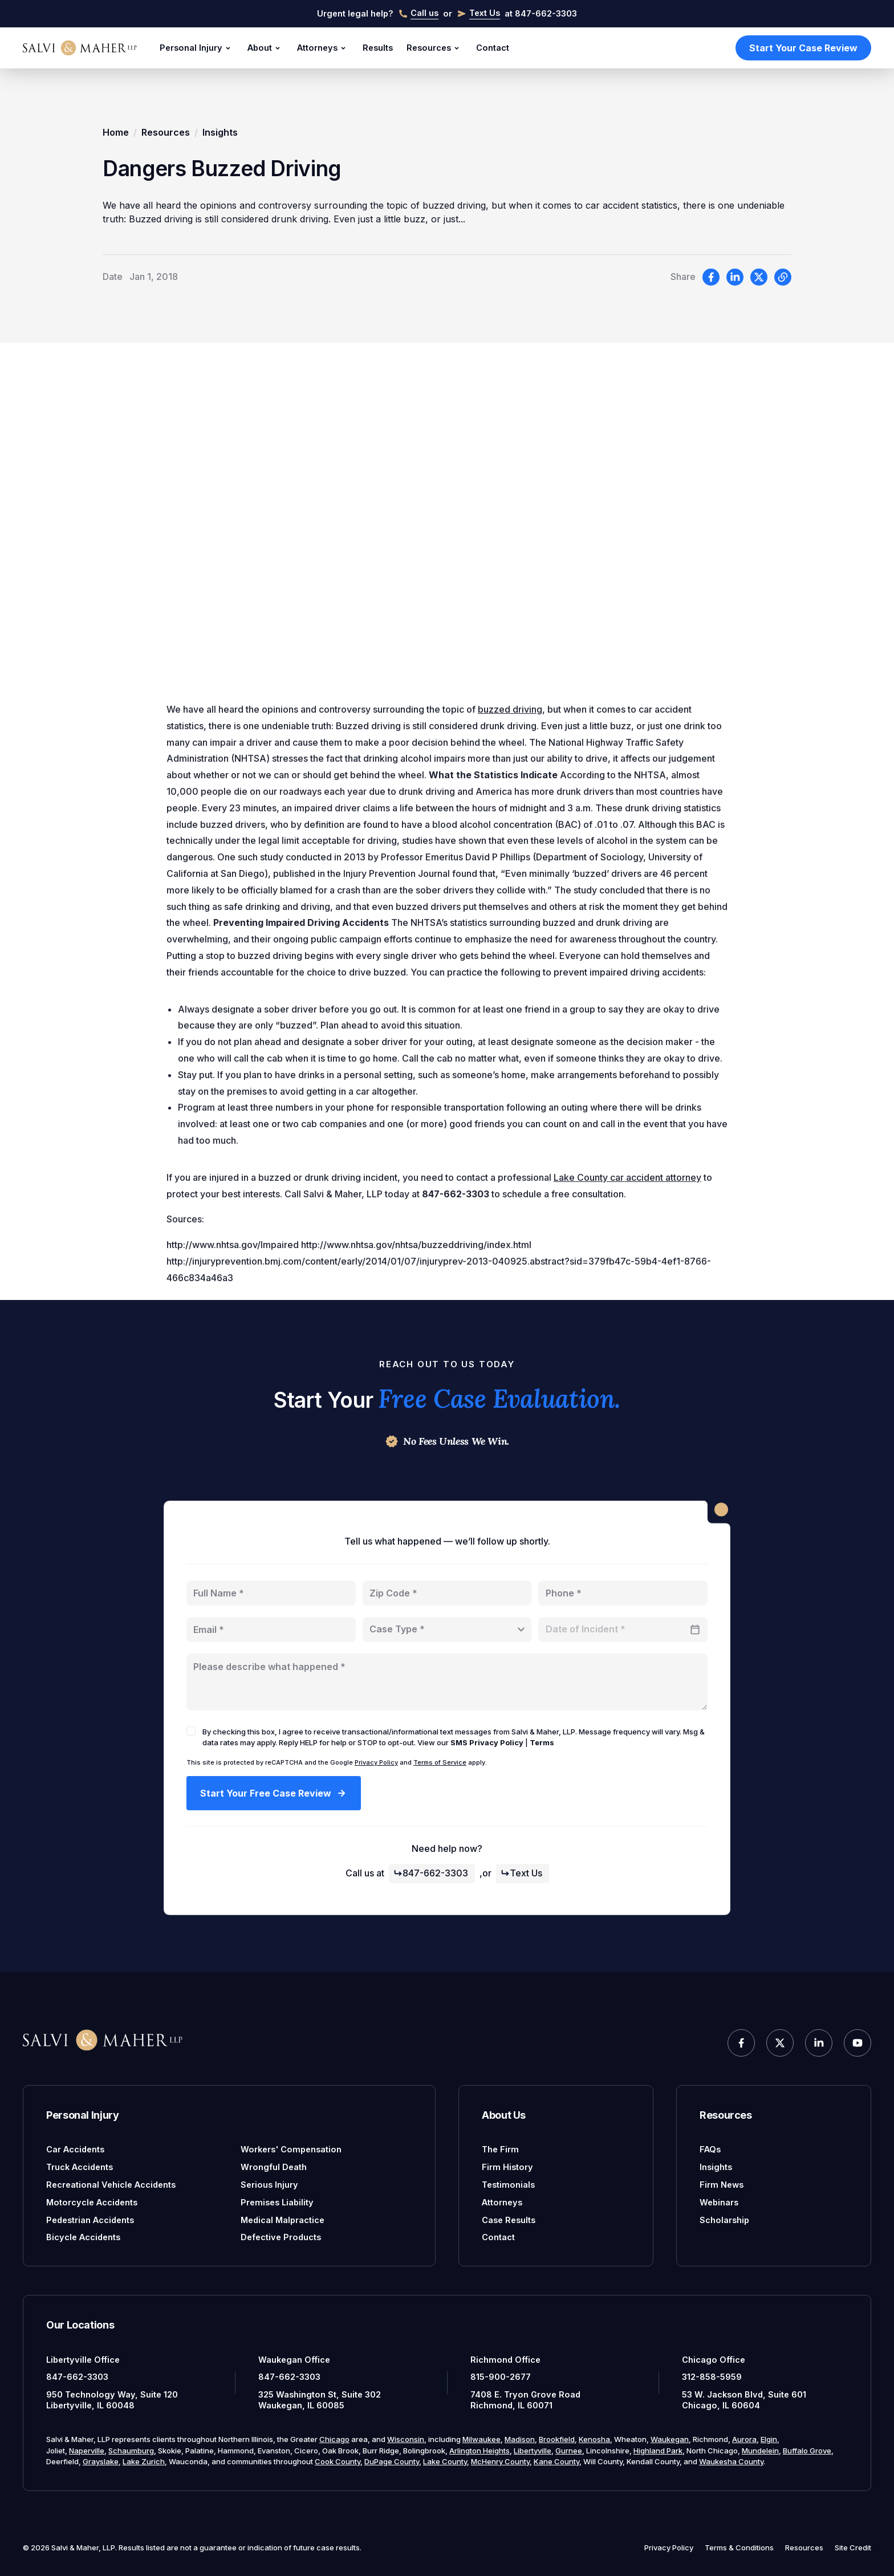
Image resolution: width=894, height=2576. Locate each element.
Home (116, 132)
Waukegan (670, 2439)
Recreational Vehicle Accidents (111, 2184)
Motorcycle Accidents (91, 2202)
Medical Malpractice (282, 2220)
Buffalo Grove (807, 2450)
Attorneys (323, 48)
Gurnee (568, 2450)
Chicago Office (713, 2359)
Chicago (334, 2439)
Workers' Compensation (291, 2149)
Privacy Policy (376, 1762)
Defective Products (281, 2237)
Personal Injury (197, 48)
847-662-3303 (430, 1873)
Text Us (521, 1873)
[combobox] (447, 1629)
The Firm (500, 2149)
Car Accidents (75, 2149)
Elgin (769, 2439)
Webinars (719, 2202)
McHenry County (500, 2461)
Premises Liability (277, 2202)
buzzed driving (510, 715)
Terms (542, 1742)
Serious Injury (269, 2184)
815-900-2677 (500, 2377)
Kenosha (594, 2439)
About (265, 48)
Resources (434, 48)
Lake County (445, 2461)
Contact (492, 47)
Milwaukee (481, 2439)
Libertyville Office (83, 2359)
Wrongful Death (274, 2167)
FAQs (710, 2149)
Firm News (721, 2184)
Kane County (556, 2461)
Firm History (507, 2167)
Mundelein (760, 2450)
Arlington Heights (479, 2450)
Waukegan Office (294, 2359)
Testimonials (508, 2184)
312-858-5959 (712, 2377)
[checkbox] (191, 1731)
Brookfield (557, 2439)
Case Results (508, 2220)
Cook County (337, 2461)
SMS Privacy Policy (486, 1742)
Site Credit (853, 2547)
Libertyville (532, 2450)
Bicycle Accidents (83, 2237)
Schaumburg (131, 2450)
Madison (520, 2439)
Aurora (744, 2439)
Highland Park (657, 2450)
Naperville (86, 2450)
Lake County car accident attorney (627, 1183)
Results (378, 47)
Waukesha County (731, 2461)
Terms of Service (439, 1762)
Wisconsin (405, 2439)
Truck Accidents (79, 2167)
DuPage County (391, 2461)
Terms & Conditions (739, 2547)
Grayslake (101, 2461)
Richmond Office (505, 2359)
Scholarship (724, 2220)
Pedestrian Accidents (90, 2220)
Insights (220, 132)
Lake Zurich (144, 2461)
